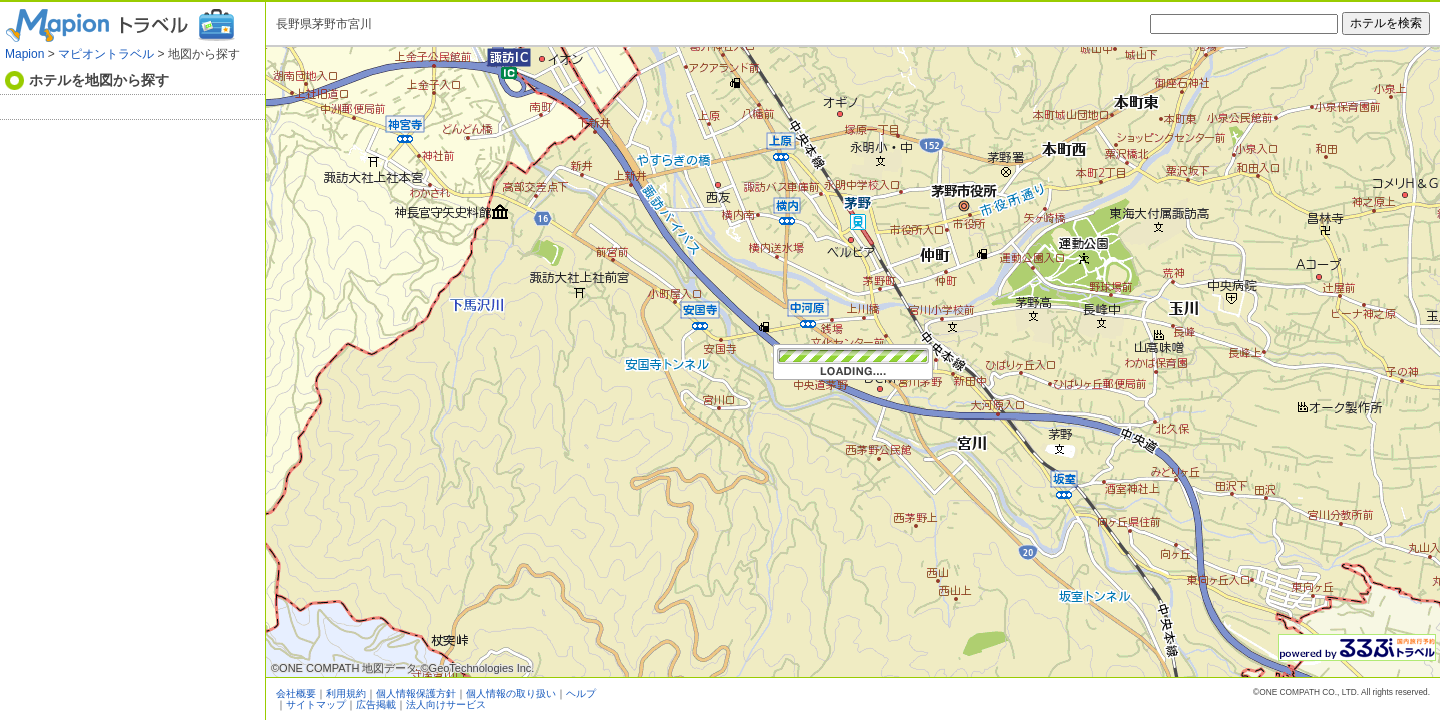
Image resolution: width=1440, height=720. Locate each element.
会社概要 (296, 693)
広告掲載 (376, 704)
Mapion (24, 54)
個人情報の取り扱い (511, 693)
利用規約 (346, 693)
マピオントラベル (106, 54)
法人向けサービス (446, 704)
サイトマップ (316, 704)
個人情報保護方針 (416, 693)
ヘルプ (581, 693)
